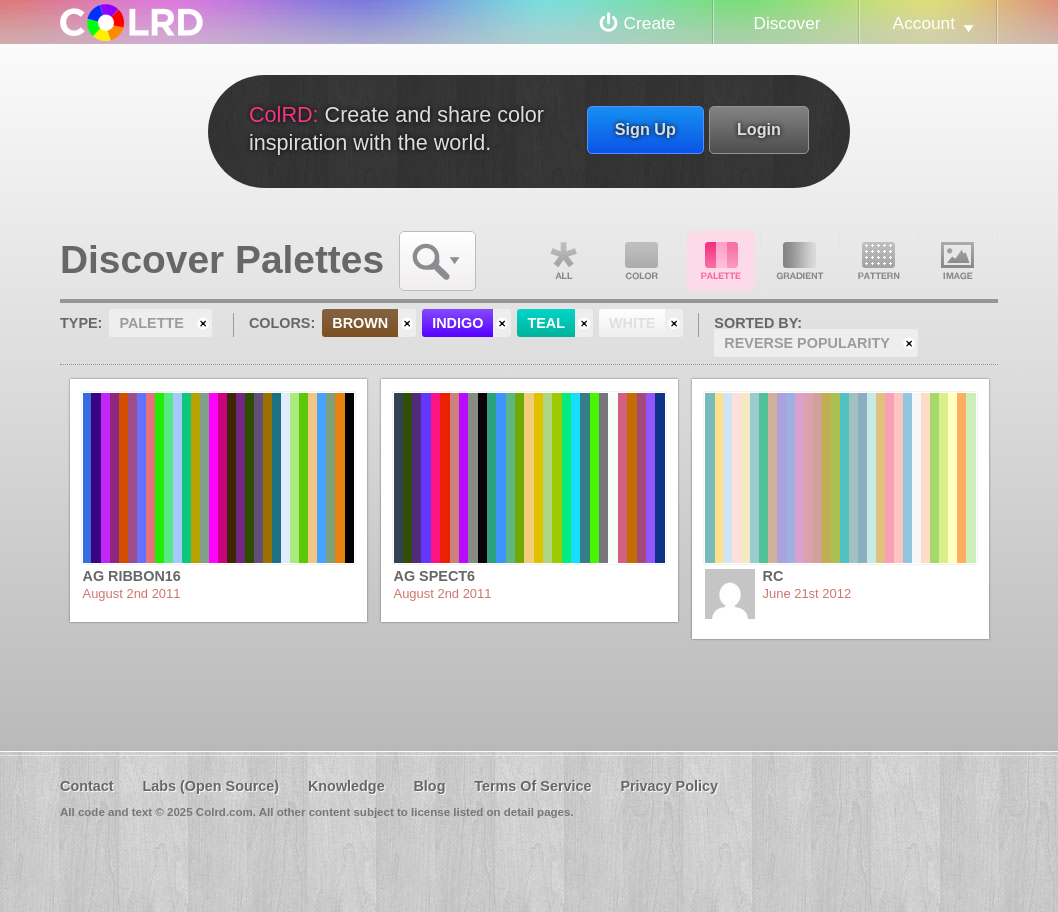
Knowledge (346, 786)
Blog (429, 786)
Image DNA (958, 261)
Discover (786, 23)
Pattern (879, 261)
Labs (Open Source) (210, 786)
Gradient (800, 261)
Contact (87, 786)
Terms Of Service (532, 786)
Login (759, 129)
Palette (721, 261)
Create (650, 23)
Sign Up (645, 129)
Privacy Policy (669, 786)
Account (924, 23)
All (563, 261)
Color (642, 261)
